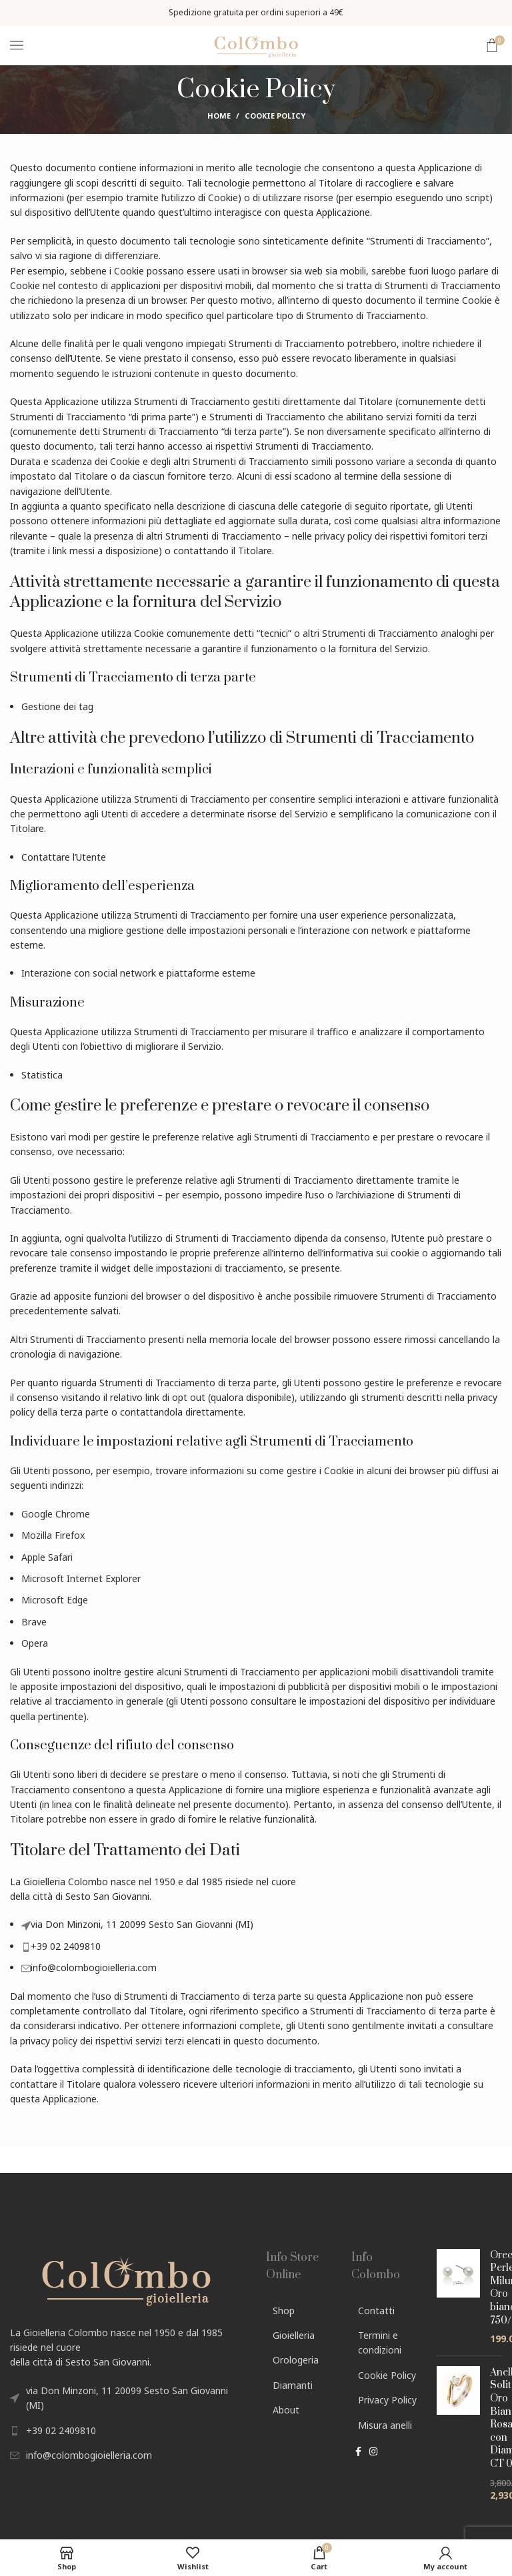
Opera (34, 1643)
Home (219, 116)
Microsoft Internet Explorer (81, 1578)
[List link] (128, 2430)
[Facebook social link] (358, 2453)
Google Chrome (55, 1513)
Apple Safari (47, 1557)
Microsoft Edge (54, 1599)
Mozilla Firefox (53, 1535)
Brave (34, 1621)
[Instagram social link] (373, 2453)
